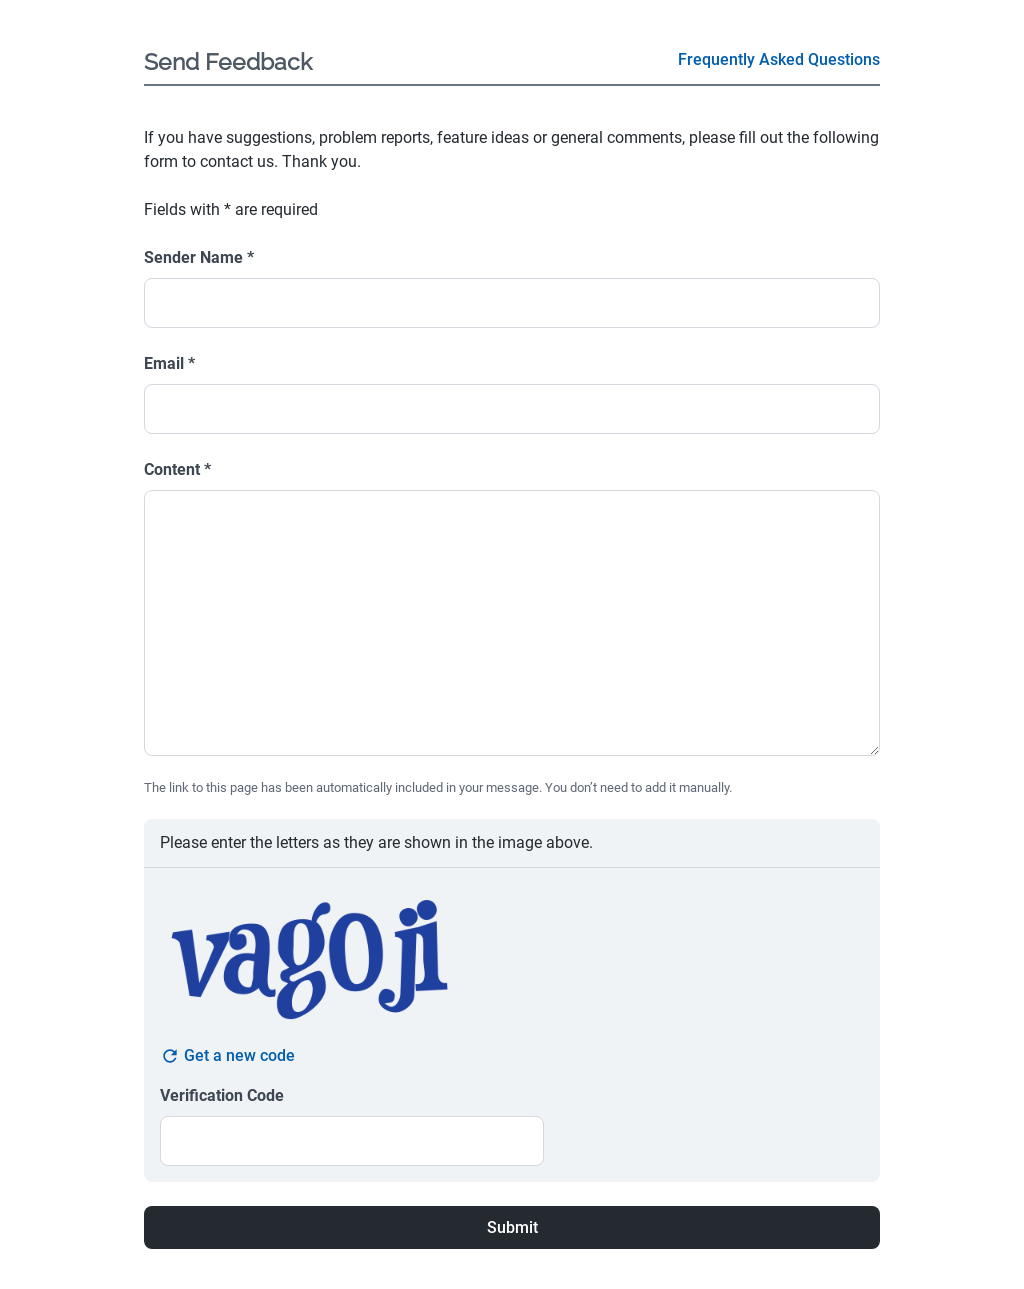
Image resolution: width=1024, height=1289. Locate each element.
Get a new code (227, 1056)
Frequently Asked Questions (779, 59)
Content (177, 469)
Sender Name (199, 257)
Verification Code (222, 1095)
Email (169, 363)
